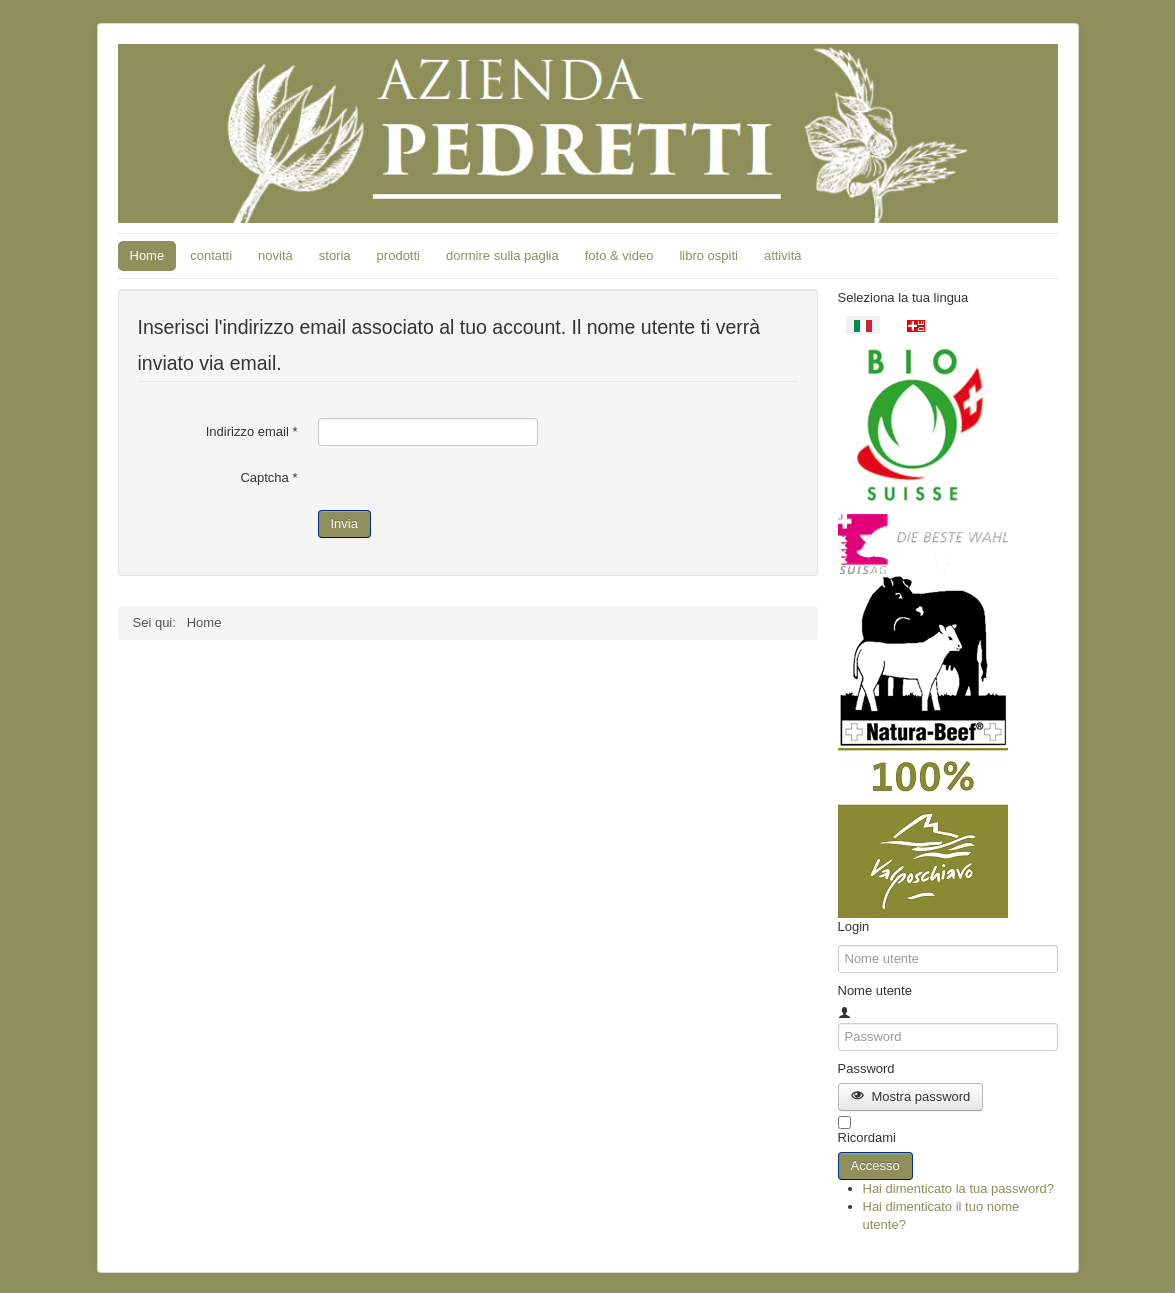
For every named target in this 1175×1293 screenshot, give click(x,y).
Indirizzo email (252, 431)
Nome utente (875, 990)
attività (783, 255)
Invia (344, 523)
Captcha (268, 477)
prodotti (398, 255)
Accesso (875, 1165)
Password (866, 1068)
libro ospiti (708, 255)
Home (147, 255)
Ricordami (867, 1137)
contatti (211, 255)
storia (335, 255)
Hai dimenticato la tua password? (959, 1188)
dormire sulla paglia (502, 255)
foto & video (619, 255)
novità (275, 255)
